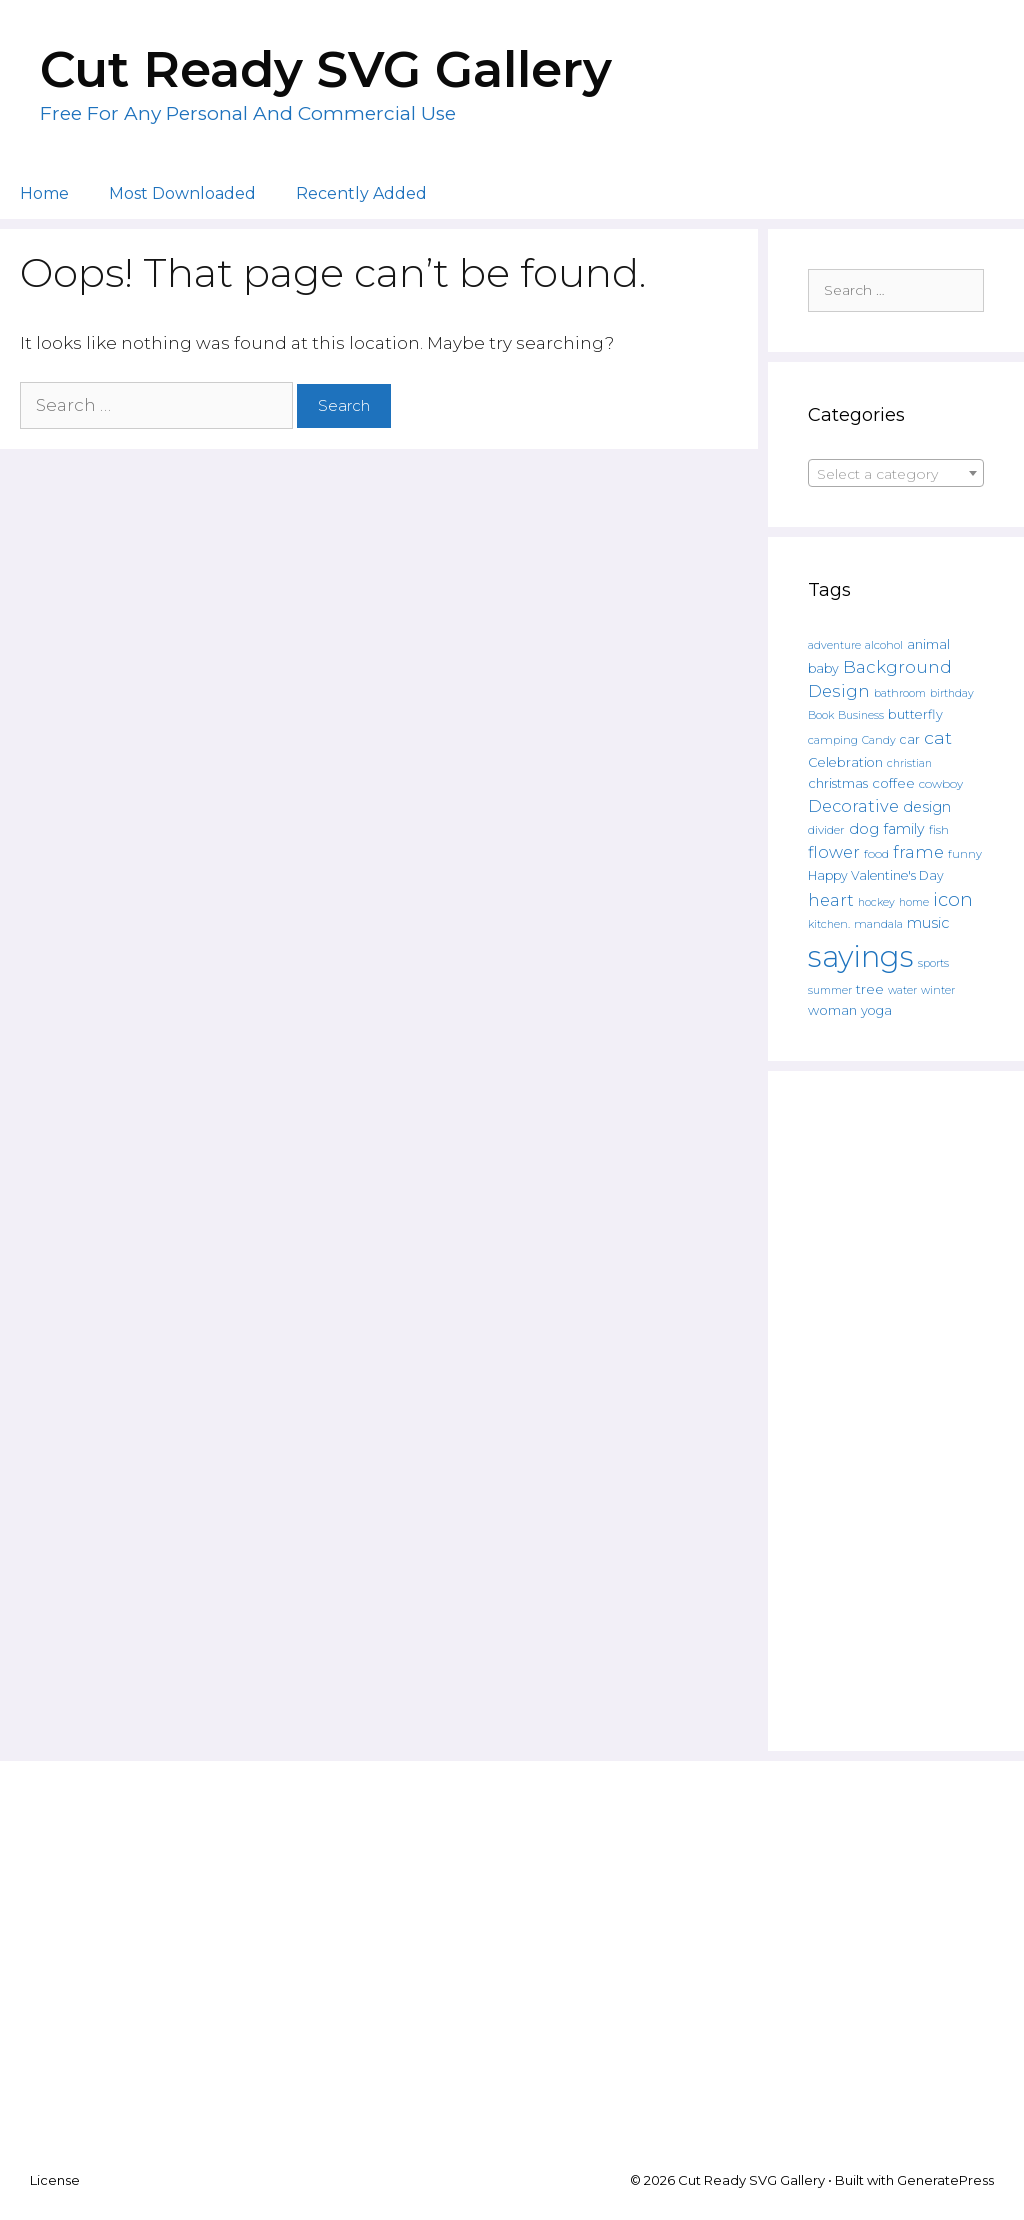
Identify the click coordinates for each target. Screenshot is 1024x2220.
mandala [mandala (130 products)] (878, 924)
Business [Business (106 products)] (861, 715)
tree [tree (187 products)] (870, 989)
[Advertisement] (896, 1411)
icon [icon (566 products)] (953, 899)
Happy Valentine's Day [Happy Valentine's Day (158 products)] (876, 875)
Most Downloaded (182, 193)
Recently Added (361, 193)
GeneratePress (945, 2180)
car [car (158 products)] (910, 739)
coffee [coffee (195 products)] (893, 783)
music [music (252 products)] (928, 923)
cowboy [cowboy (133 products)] (941, 784)
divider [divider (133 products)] (826, 830)
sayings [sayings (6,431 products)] (861, 956)
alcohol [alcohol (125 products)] (884, 645)
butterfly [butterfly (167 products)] (915, 714)
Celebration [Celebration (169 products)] (845, 762)
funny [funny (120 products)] (965, 854)
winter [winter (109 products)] (938, 990)
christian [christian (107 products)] (909, 763)
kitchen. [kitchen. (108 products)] (829, 924)
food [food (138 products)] (876, 854)
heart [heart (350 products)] (831, 900)
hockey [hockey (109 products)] (876, 902)
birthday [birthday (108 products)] (952, 693)
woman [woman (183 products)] (832, 1010)
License (55, 2180)
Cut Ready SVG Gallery (326, 69)
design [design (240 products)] (927, 807)
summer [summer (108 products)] (830, 990)
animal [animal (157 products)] (928, 644)
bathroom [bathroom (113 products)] (900, 693)
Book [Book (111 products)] (821, 715)
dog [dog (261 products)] (864, 829)
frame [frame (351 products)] (918, 852)
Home (44, 193)
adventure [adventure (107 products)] (834, 645)
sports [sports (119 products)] (933, 963)
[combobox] (896, 473)
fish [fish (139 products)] (939, 829)
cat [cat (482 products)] (938, 737)
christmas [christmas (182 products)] (838, 783)
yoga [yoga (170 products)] (876, 1010)
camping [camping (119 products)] (833, 740)
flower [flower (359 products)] (834, 852)
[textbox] (896, 474)
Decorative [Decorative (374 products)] (853, 806)
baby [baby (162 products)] (823, 668)
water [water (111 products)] (902, 990)
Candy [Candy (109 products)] (879, 740)
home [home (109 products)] (914, 902)
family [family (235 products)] (904, 829)
